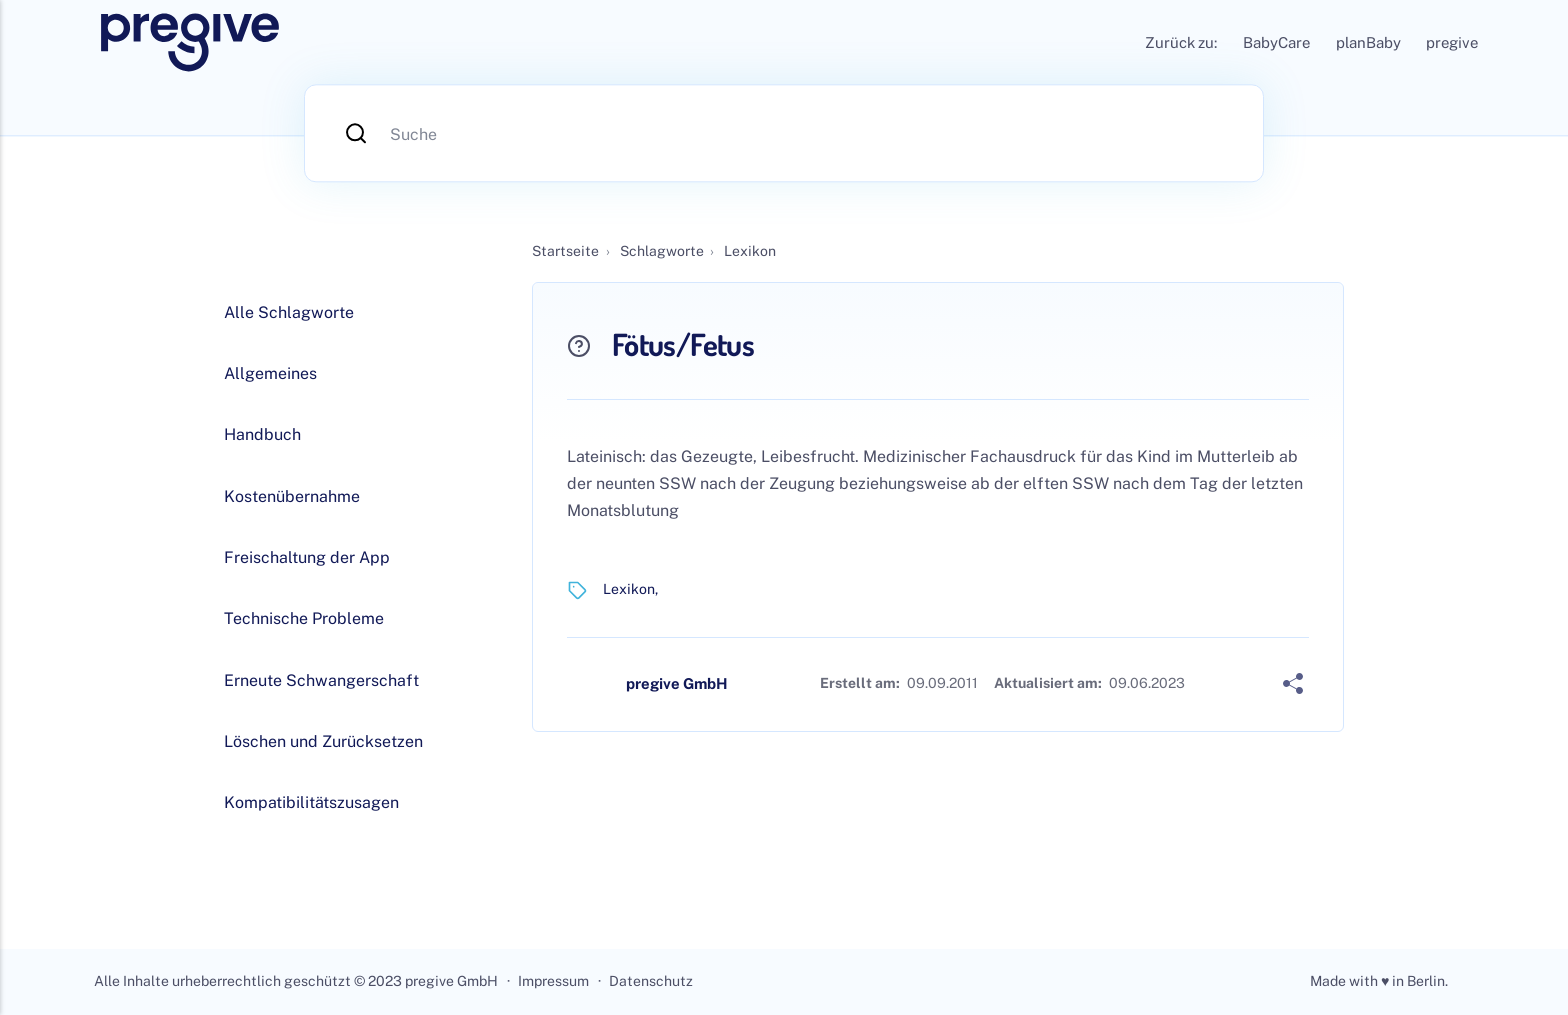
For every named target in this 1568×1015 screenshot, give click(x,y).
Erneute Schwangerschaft (321, 680)
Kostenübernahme (292, 496)
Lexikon (629, 589)
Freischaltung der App (307, 557)
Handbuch (262, 434)
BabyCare (1276, 42)
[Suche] (784, 133)
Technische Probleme (304, 618)
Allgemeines (270, 373)
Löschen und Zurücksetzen (323, 741)
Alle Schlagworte (289, 312)
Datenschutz (651, 981)
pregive (1452, 42)
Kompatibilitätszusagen (311, 802)
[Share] (1293, 684)
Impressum (553, 981)
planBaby (1368, 42)
